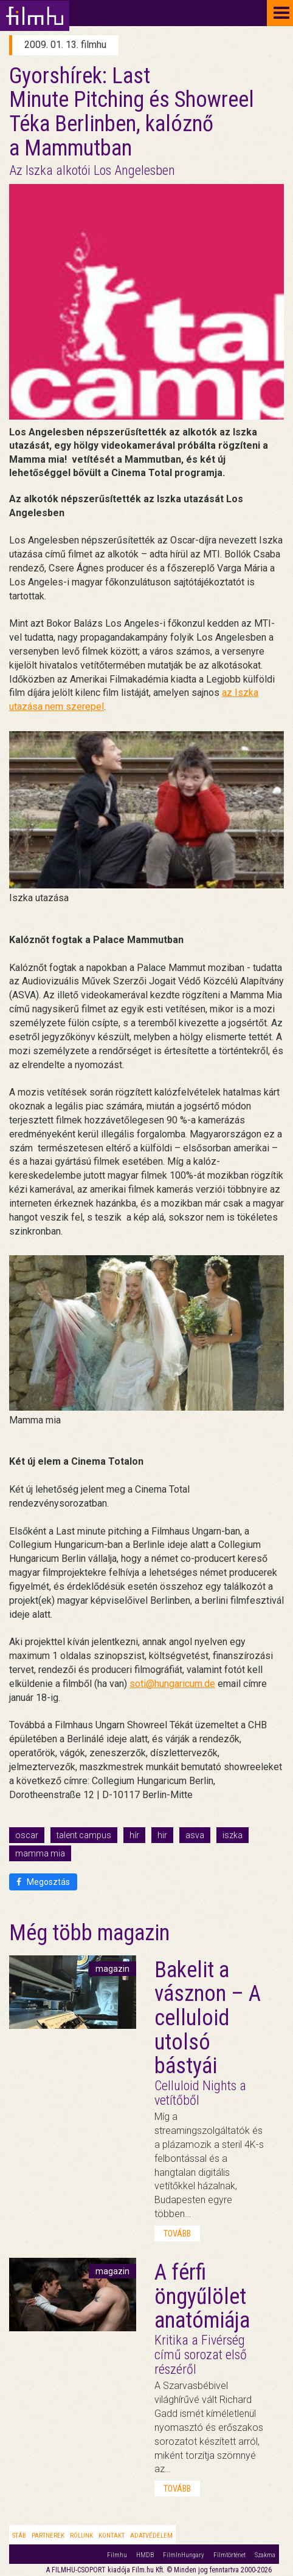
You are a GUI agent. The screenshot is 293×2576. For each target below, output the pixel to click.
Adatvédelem (151, 2536)
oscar (26, 1835)
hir (162, 1835)
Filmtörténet (229, 2555)
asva (194, 1835)
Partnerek (48, 2536)
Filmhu (117, 2555)
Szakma (265, 2555)
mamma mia (40, 1853)
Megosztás (43, 1882)
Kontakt (111, 2536)
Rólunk (81, 2536)
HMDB (145, 2555)
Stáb (19, 2536)
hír (134, 1835)
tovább (177, 2233)
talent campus (84, 1835)
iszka (232, 1835)
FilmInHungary (183, 2555)
